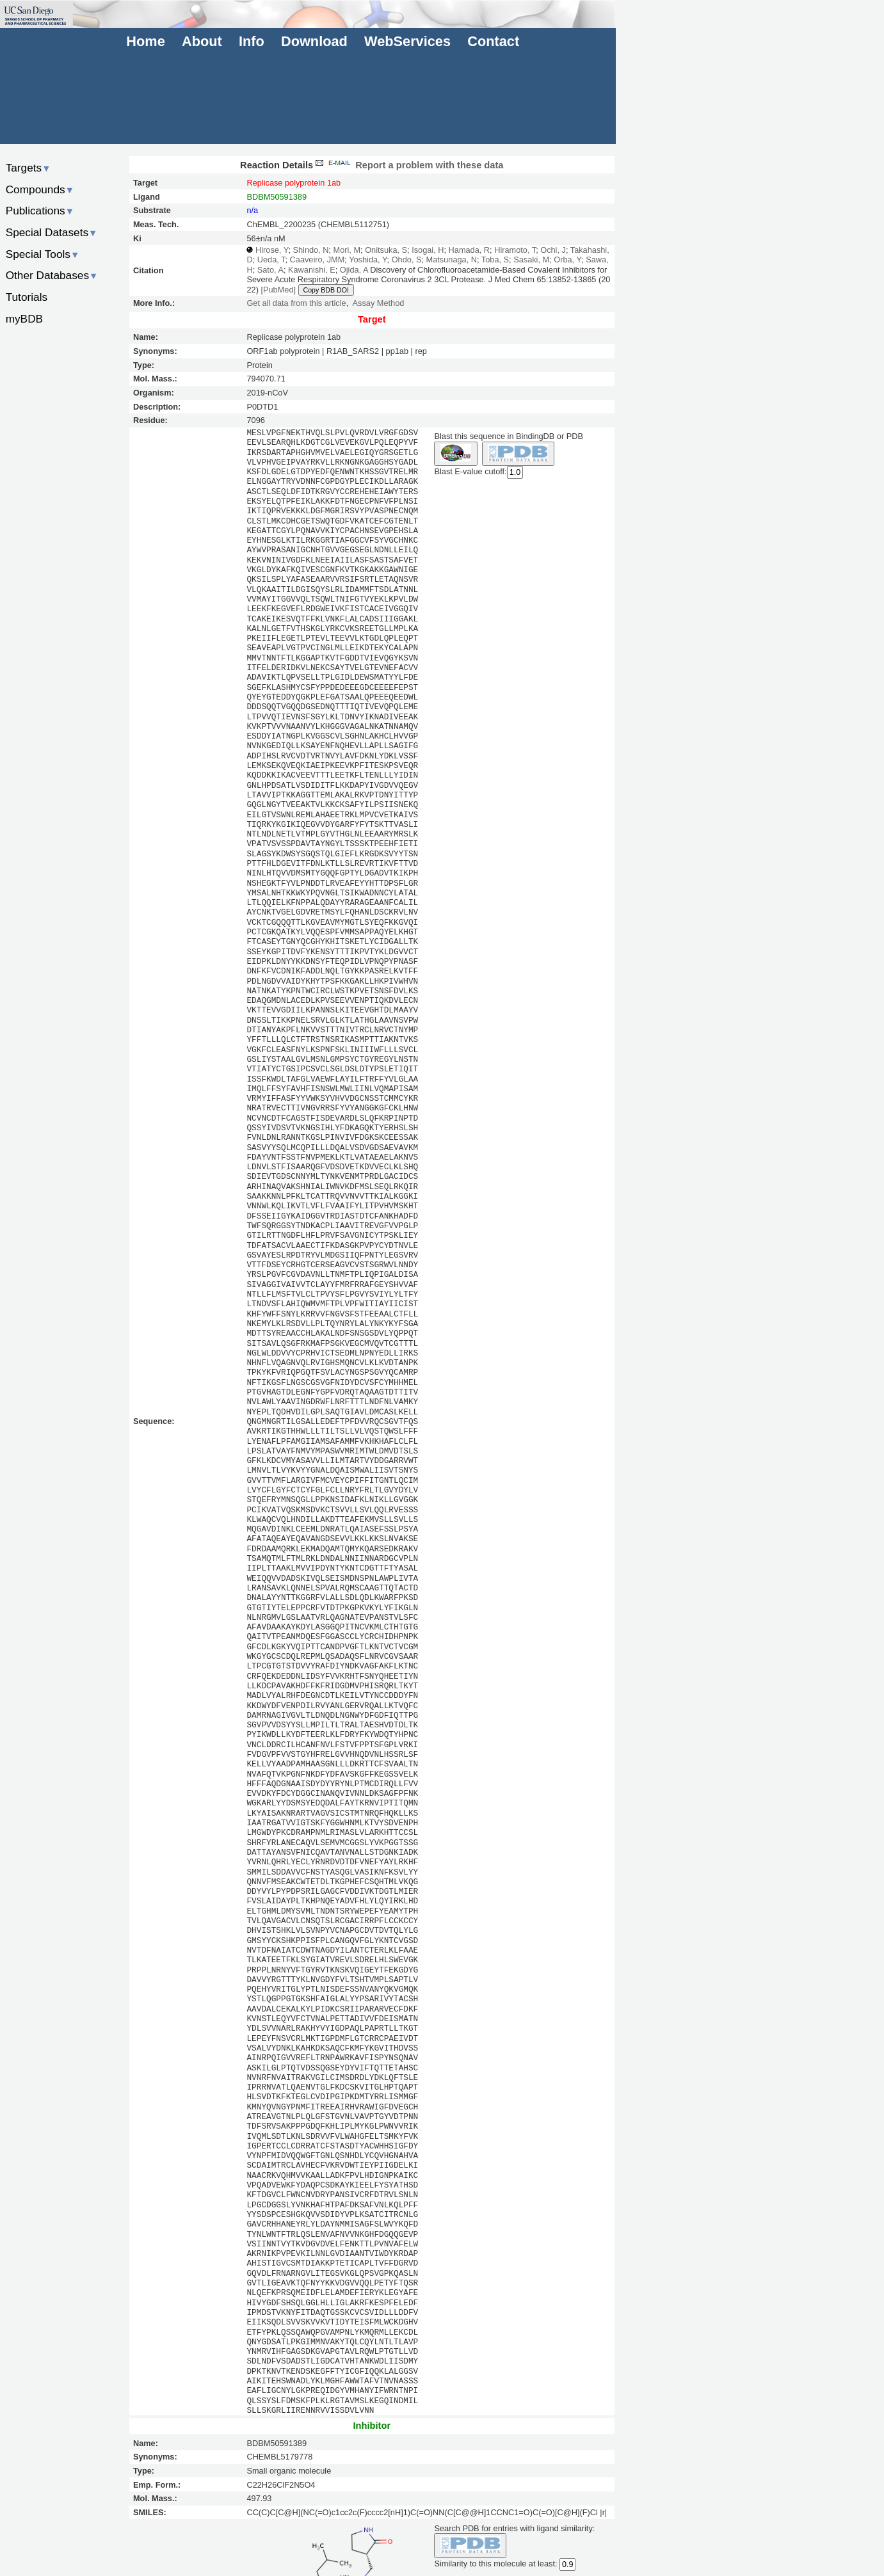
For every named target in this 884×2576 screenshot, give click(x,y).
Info (251, 41)
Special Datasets (52, 232)
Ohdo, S (407, 259)
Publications (40, 210)
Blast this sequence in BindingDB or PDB (508, 436)
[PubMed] (278, 289)
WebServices (407, 41)
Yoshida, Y (368, 259)
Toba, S (495, 259)
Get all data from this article (296, 303)
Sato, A (270, 270)
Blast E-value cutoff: (470, 472)
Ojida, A (354, 270)
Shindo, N (310, 250)
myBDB (24, 318)
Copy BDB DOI (326, 290)
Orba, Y (567, 259)
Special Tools (43, 254)
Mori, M (347, 250)
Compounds (40, 189)
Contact (493, 41)
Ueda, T (271, 259)
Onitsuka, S (386, 250)
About (202, 41)
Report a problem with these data (408, 165)
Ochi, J (553, 250)
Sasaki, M (531, 259)
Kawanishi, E (311, 270)
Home (145, 41)
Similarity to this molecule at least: (495, 2563)
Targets (28, 167)
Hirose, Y (271, 250)
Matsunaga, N (451, 259)
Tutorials (27, 297)
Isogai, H (428, 250)
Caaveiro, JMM (317, 259)
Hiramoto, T (515, 250)
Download (314, 41)
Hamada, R (469, 250)
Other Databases (52, 275)
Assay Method (379, 303)
